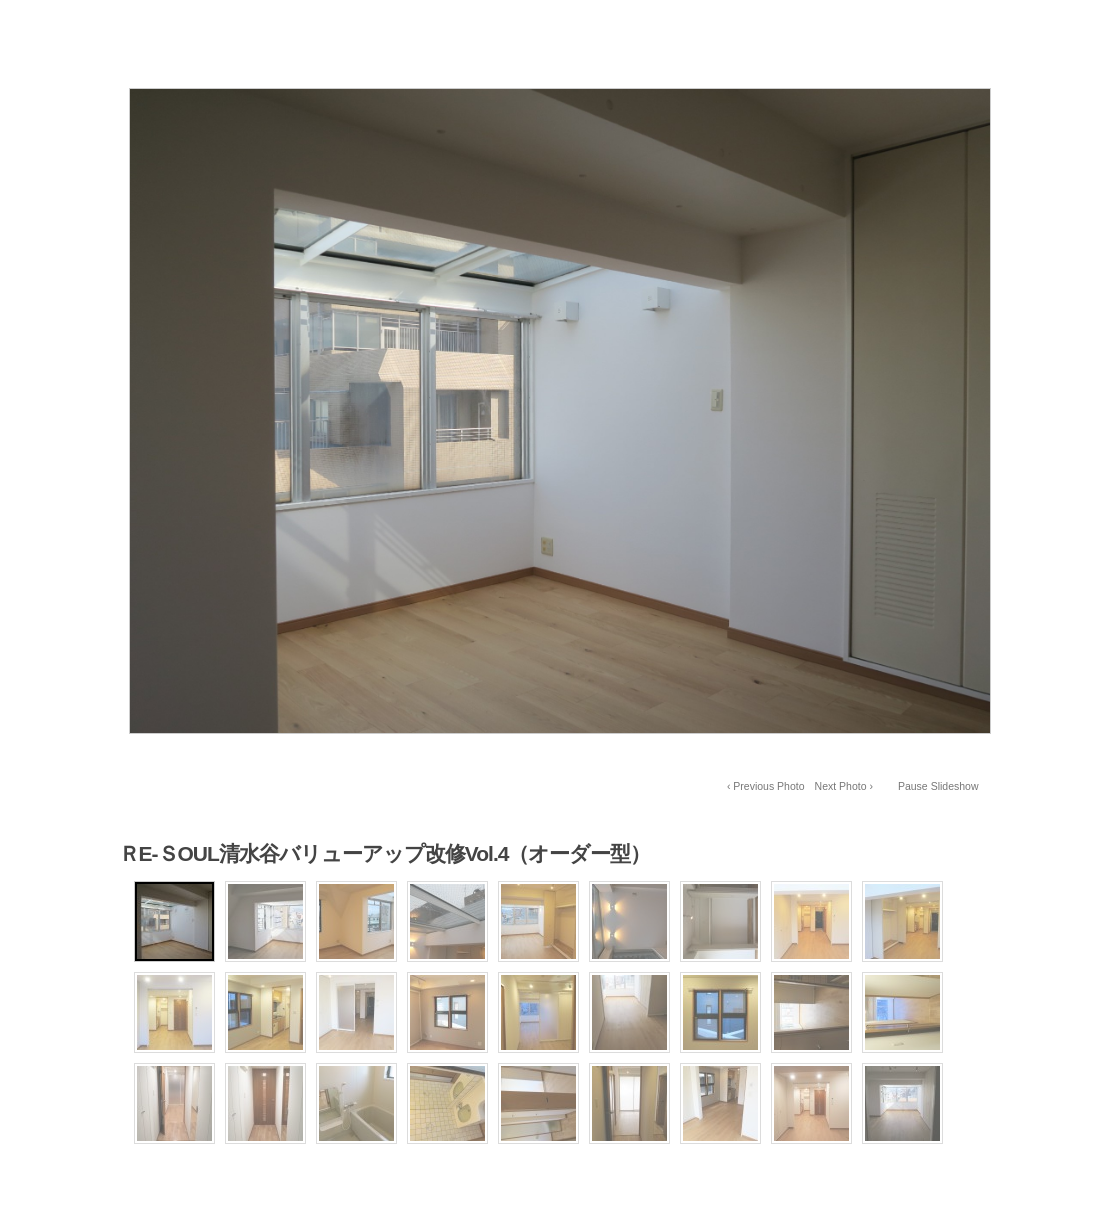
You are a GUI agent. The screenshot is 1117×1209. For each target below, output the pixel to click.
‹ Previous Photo (766, 786)
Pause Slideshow (938, 786)
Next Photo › (844, 786)
